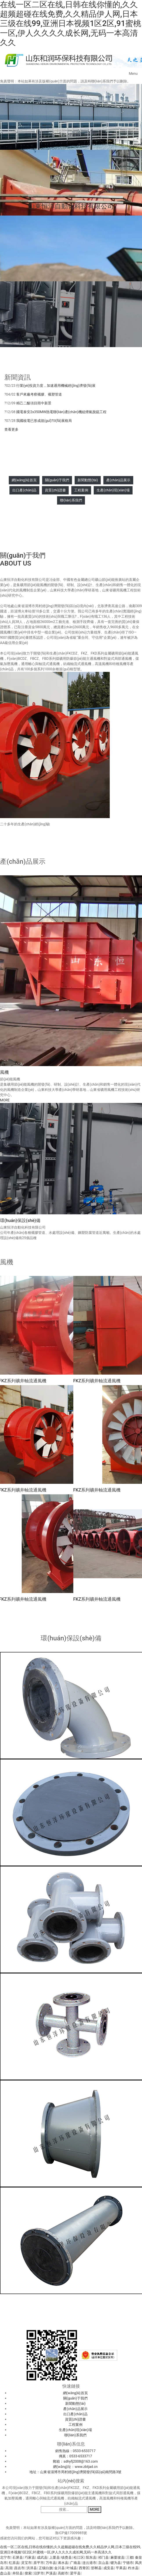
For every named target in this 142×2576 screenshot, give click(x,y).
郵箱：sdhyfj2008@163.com (75, 2461)
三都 (129, 2557)
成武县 (42, 2557)
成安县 (108, 2568)
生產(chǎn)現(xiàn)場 (113, 490)
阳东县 (91, 2557)
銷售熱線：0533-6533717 (75, 2451)
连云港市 (89, 2563)
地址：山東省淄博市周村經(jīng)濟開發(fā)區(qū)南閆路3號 (75, 2472)
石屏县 (17, 2557)
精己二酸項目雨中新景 (33, 403)
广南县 (75, 2563)
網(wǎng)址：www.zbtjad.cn (75, 2467)
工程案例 (81, 490)
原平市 (38, 2563)
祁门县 (103, 2557)
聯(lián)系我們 (71, 500)
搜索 (28, 2573)
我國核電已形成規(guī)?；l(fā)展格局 (44, 421)
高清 (8, 2568)
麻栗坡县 (117, 2557)
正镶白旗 (46, 2568)
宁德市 (128, 2563)
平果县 (121, 2568)
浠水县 (63, 2563)
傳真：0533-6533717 (75, 2456)
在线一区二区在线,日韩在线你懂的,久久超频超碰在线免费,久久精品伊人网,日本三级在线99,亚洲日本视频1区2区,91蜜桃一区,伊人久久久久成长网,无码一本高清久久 (70, 23)
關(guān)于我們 (57, 480)
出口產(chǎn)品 (24, 490)
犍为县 (115, 2563)
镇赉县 (66, 2557)
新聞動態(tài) (87, 480)
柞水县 (133, 2568)
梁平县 (75, 2573)
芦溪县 (51, 2573)
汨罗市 (38, 2573)
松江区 (79, 2557)
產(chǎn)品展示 (118, 480)
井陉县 (17, 2573)
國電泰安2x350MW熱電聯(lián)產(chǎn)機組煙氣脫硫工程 (61, 412)
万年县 (51, 2563)
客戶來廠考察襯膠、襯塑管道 (39, 394)
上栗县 (54, 2557)
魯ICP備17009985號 (71, 2533)
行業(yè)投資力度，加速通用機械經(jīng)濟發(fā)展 (55, 386)
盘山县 (5, 2573)
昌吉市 (19, 2568)
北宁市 (5, 2557)
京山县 (103, 2563)
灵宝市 (26, 2563)
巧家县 (30, 2557)
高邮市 (63, 2573)
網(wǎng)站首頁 (24, 480)
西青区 (84, 2568)
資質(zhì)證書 (55, 490)
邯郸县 (96, 2568)
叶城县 (72, 2568)
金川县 (59, 2568)
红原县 (14, 2563)
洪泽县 (31, 2568)
